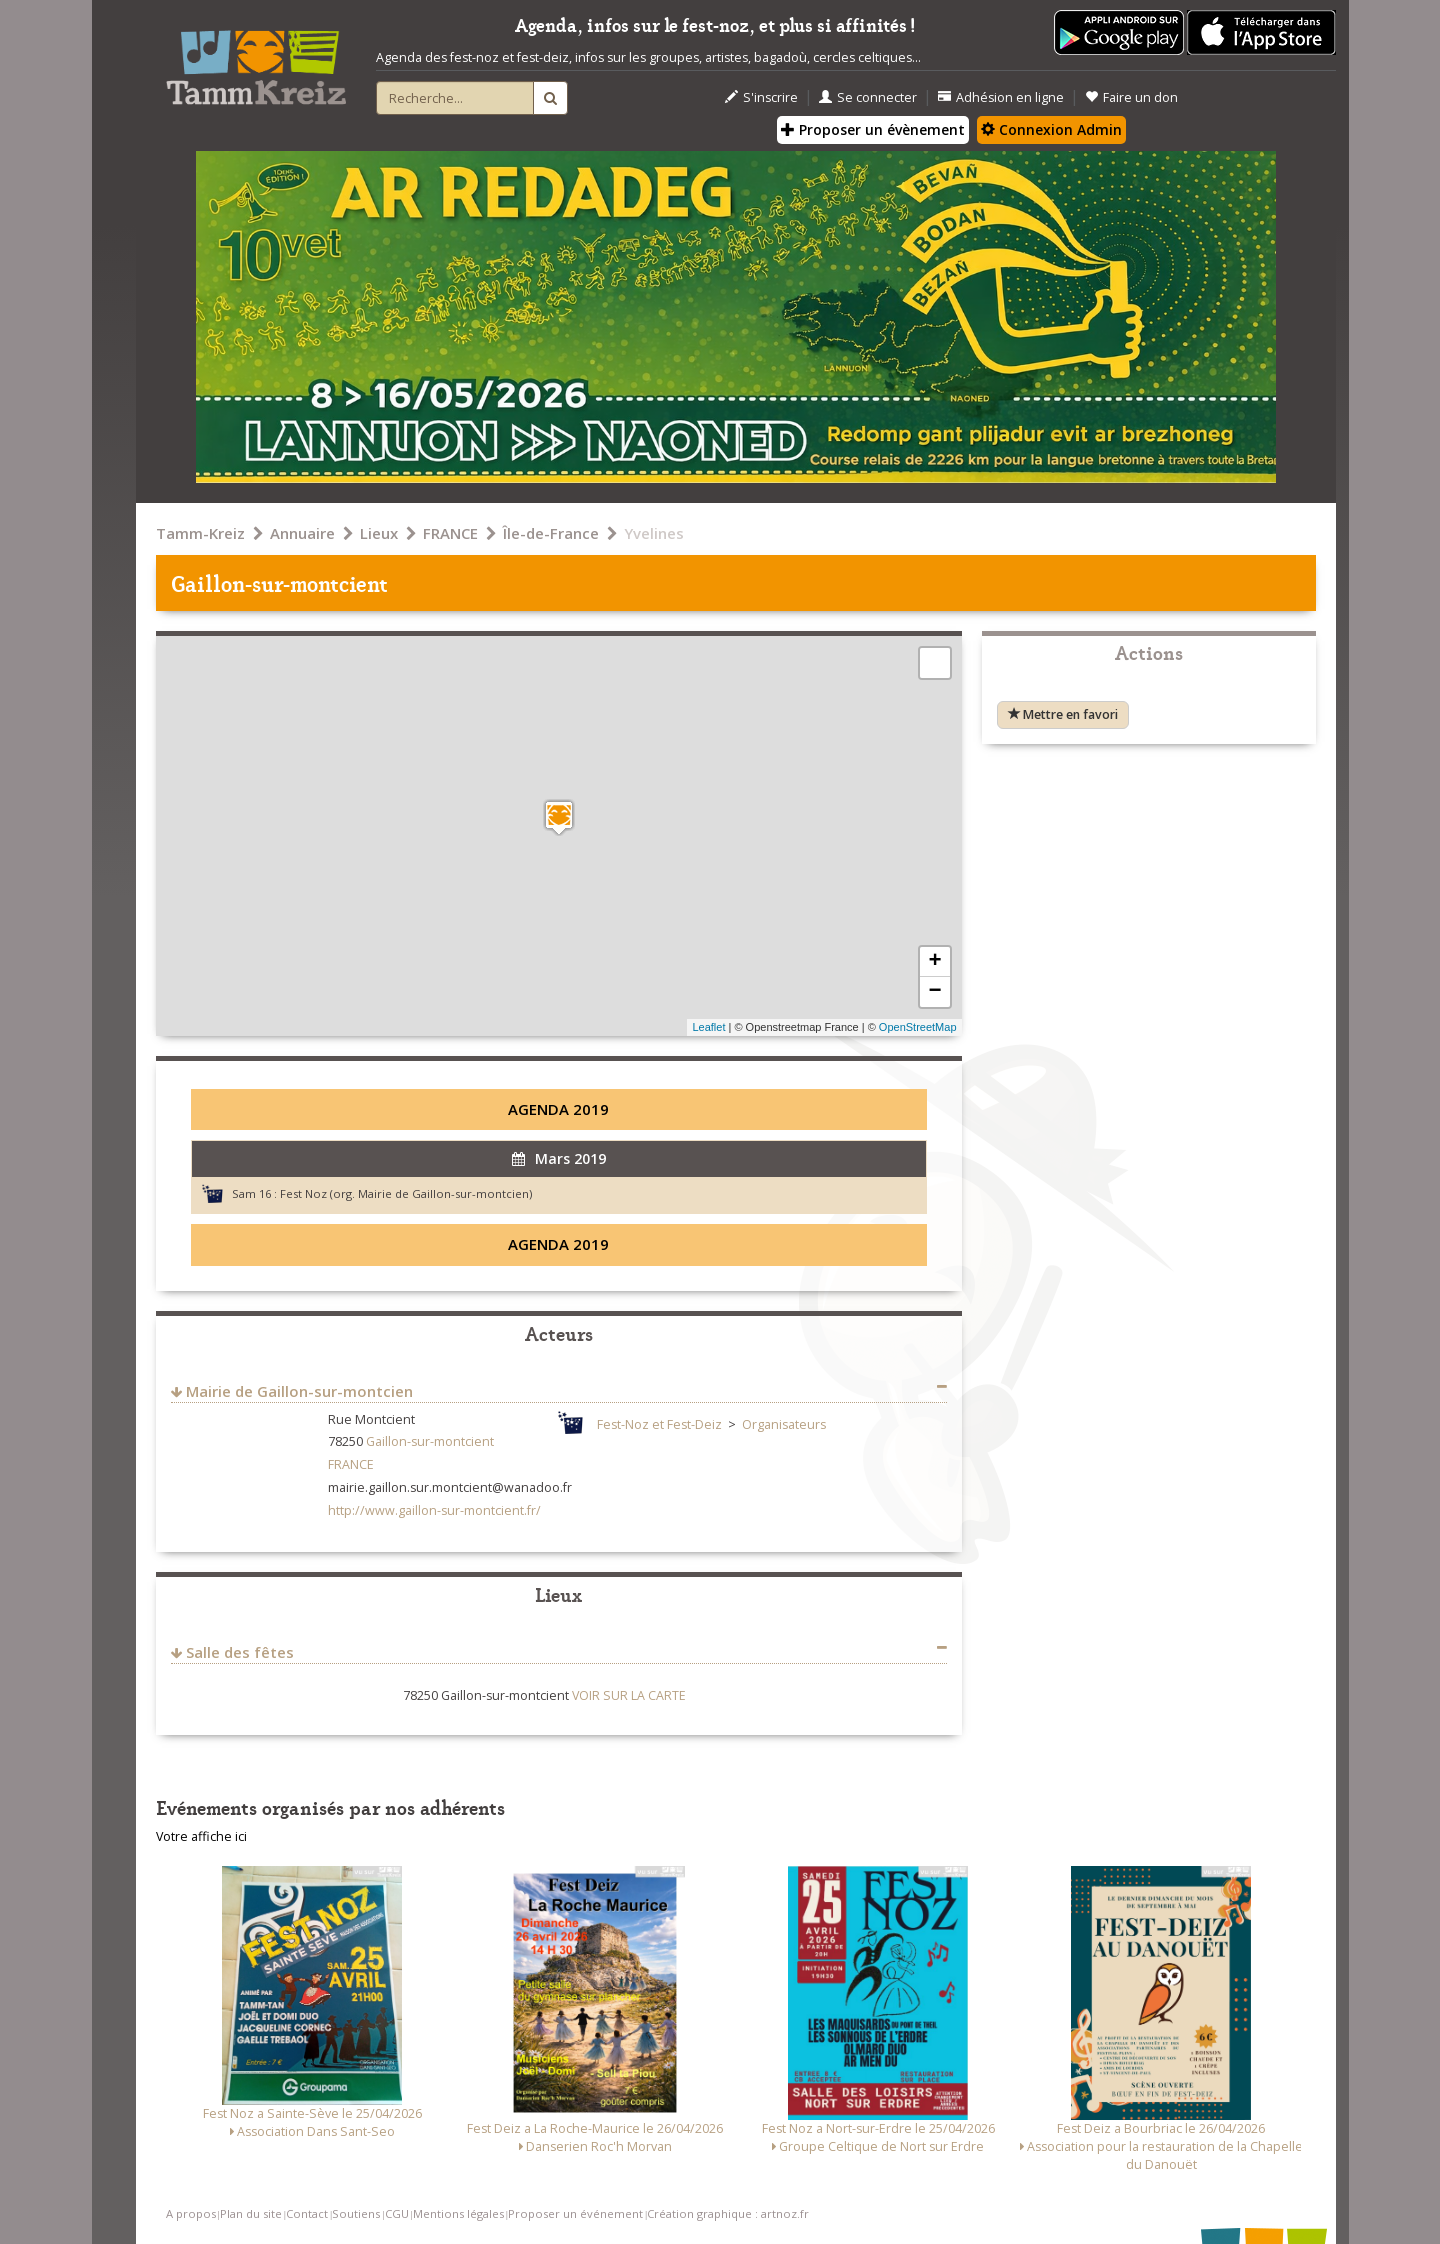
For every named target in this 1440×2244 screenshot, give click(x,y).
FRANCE (450, 533)
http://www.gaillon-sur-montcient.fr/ (434, 1510)
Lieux (379, 533)
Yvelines (654, 533)
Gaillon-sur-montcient (430, 1441)
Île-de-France (551, 533)
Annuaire (302, 533)
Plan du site (251, 2213)
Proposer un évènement (873, 129)
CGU (397, 2213)
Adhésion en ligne (1001, 97)
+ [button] (934, 962)
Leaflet (708, 1027)
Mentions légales (458, 2213)
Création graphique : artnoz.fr (728, 2213)
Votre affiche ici (201, 1836)
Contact (307, 2213)
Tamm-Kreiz (200, 533)
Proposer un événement (575, 2213)
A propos (191, 2213)
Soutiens (356, 2213)
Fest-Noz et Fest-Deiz (659, 1424)
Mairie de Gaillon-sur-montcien (299, 1391)
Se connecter (868, 97)
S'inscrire (761, 97)
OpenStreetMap (918, 1027)
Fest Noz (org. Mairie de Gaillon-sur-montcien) (406, 1193)
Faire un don (1131, 97)
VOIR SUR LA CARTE (629, 1695)
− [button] (934, 992)
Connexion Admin (1051, 129)
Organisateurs (784, 1424)
